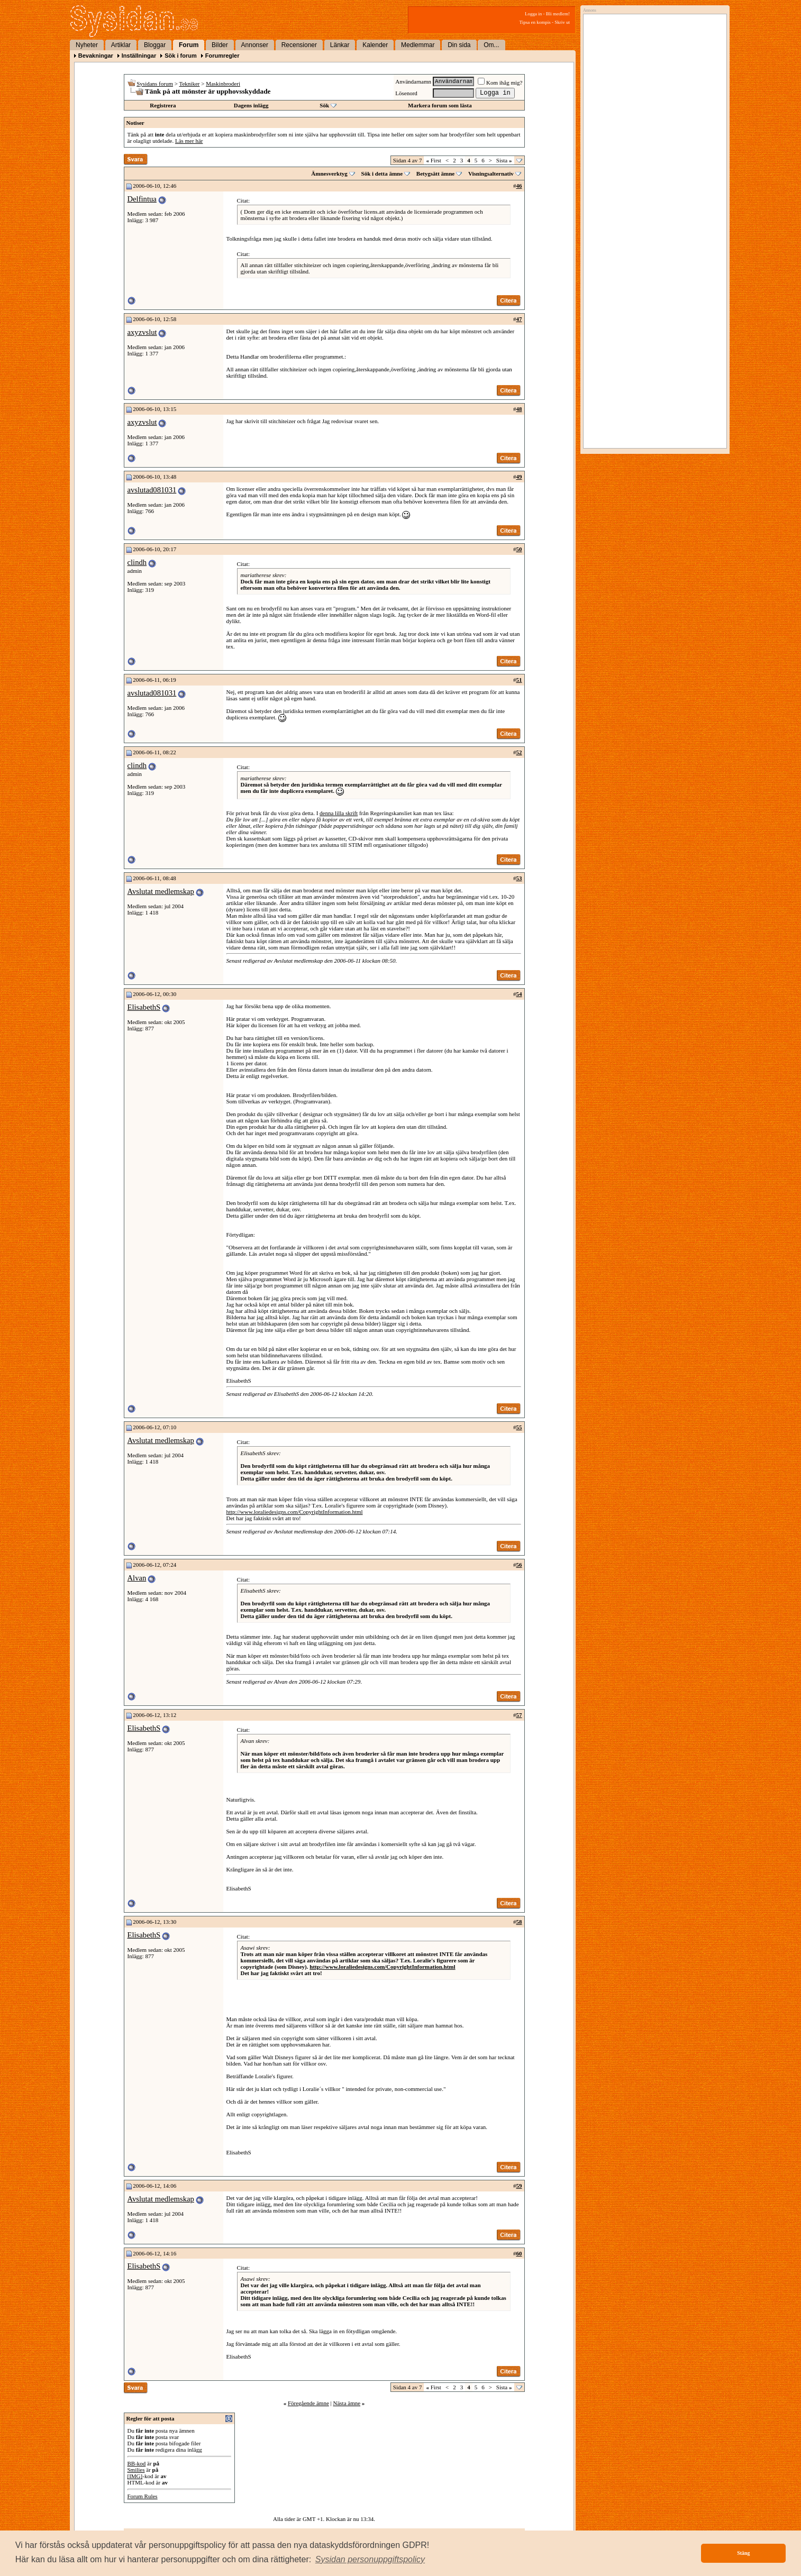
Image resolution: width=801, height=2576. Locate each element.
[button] (370, 2560)
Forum (188, 45)
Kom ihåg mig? (500, 82)
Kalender (375, 45)
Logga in (533, 13)
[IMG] (135, 2476)
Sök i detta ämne (382, 173)
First (433, 160)
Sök (324, 105)
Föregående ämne (308, 2403)
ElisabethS (144, 1007)
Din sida (459, 45)
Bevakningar (95, 55)
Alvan (137, 1578)
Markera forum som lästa (440, 105)
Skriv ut (562, 22)
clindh (137, 562)
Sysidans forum (154, 83)
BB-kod (137, 2463)
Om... (491, 45)
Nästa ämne (346, 2403)
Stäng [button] (743, 2553)
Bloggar (155, 45)
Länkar (340, 45)
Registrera (163, 105)
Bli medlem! (558, 13)
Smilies (136, 2470)
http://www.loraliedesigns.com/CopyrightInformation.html (294, 1512)
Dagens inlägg (251, 105)
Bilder (220, 45)
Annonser (254, 45)
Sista (504, 160)
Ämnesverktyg (329, 173)
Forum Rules (143, 2496)
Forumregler (222, 55)
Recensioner (299, 45)
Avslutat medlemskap (161, 891)
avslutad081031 (152, 490)
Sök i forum (181, 55)
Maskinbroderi (223, 83)
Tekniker (189, 83)
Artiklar (121, 45)
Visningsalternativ (491, 173)
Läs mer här (189, 141)
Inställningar (139, 55)
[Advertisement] (652, 125)
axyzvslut (142, 332)
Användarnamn (413, 81)
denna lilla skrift (339, 813)
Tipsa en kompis (535, 22)
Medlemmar (417, 45)
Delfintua (142, 199)
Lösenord (406, 93)
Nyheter (87, 45)
